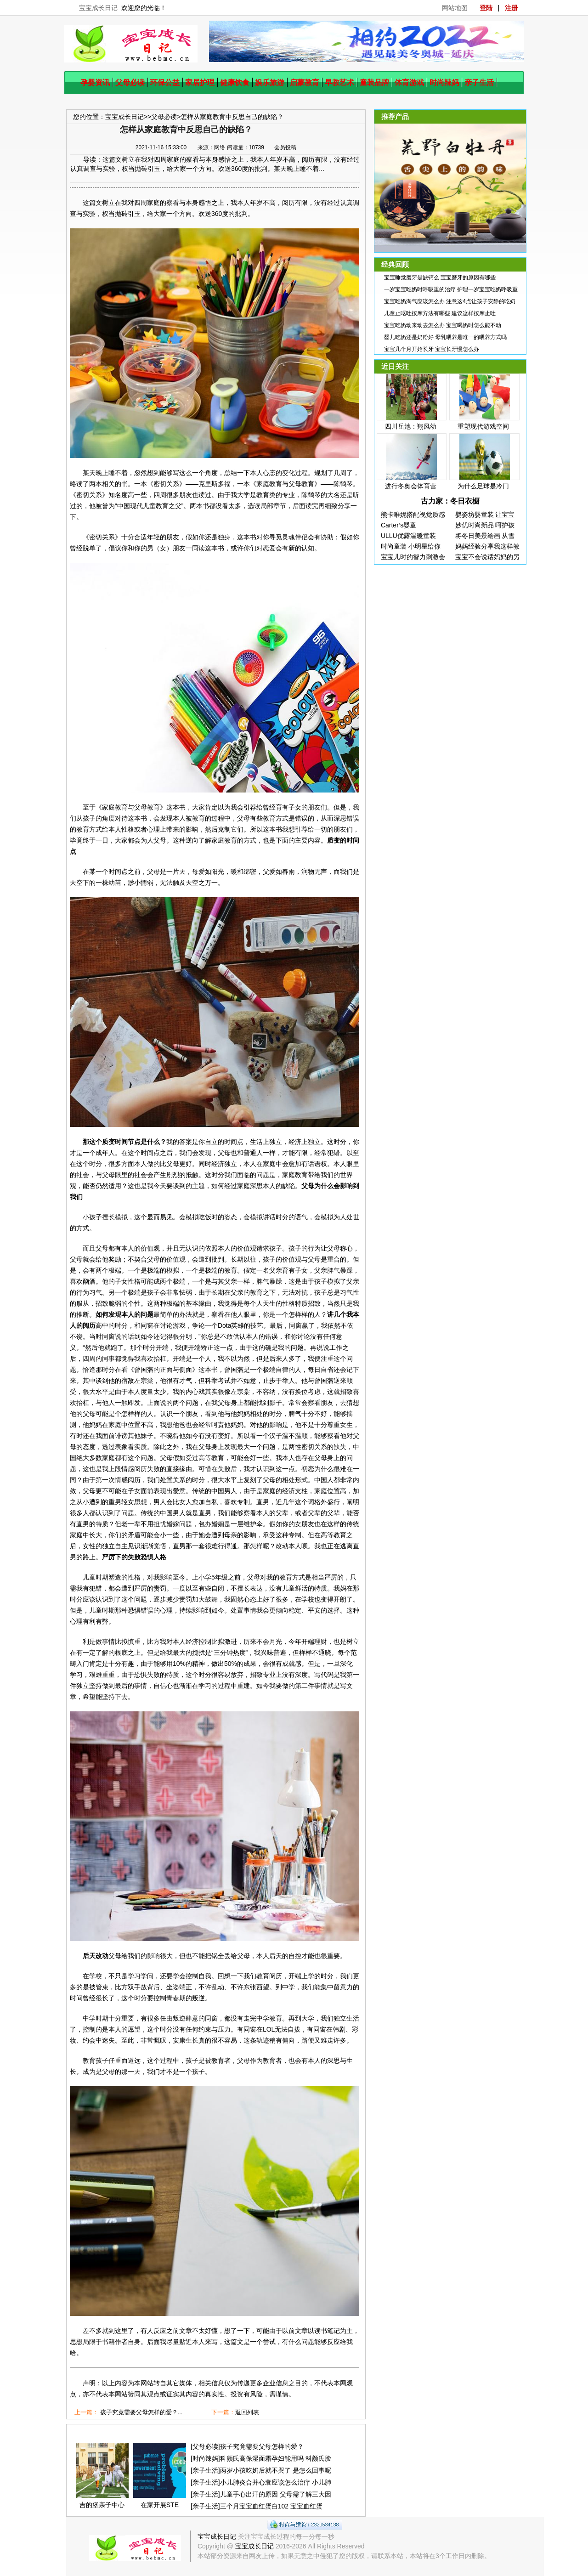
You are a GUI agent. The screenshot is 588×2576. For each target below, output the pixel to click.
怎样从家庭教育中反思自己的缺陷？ (232, 116)
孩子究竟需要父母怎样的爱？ (262, 2446)
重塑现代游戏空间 (483, 426)
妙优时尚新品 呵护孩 (485, 525)
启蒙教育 (304, 82)
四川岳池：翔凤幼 (410, 426)
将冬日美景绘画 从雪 (485, 535)
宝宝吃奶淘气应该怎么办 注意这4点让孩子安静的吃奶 (449, 301)
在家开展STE (160, 2504)
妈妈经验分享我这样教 (487, 546)
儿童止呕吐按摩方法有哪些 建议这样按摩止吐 (440, 313)
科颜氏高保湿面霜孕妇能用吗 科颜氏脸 (275, 2458)
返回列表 (247, 2412)
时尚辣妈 (444, 82)
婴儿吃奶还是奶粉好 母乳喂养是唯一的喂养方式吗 (445, 337)
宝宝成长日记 (98, 7)
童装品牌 (374, 82)
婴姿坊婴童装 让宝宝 (485, 514)
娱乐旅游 (269, 82)
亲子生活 (479, 82)
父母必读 (130, 82)
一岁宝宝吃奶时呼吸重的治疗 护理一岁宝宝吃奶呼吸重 (451, 289)
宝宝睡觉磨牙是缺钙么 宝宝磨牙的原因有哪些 (440, 277)
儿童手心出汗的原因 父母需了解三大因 (275, 2494)
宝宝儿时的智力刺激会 (413, 556)
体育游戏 (409, 82)
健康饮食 (234, 82)
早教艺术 (339, 82)
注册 (511, 7)
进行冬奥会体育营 (410, 486)
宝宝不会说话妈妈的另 (487, 556)
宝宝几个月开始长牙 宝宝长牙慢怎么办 (431, 349)
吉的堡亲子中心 (101, 2504)
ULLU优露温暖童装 (408, 535)
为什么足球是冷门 (483, 486)
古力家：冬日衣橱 (450, 501)
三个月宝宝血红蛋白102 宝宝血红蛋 (271, 2506)
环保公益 (165, 82)
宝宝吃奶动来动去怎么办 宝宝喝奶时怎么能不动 (442, 325)
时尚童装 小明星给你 (411, 546)
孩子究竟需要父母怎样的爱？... (141, 2412)
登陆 (486, 7)
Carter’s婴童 (398, 525)
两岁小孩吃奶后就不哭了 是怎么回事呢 (275, 2470)
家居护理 (200, 82)
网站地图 (455, 7)
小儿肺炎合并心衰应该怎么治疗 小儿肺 (275, 2482)
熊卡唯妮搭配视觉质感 (413, 514)
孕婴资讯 (95, 82)
